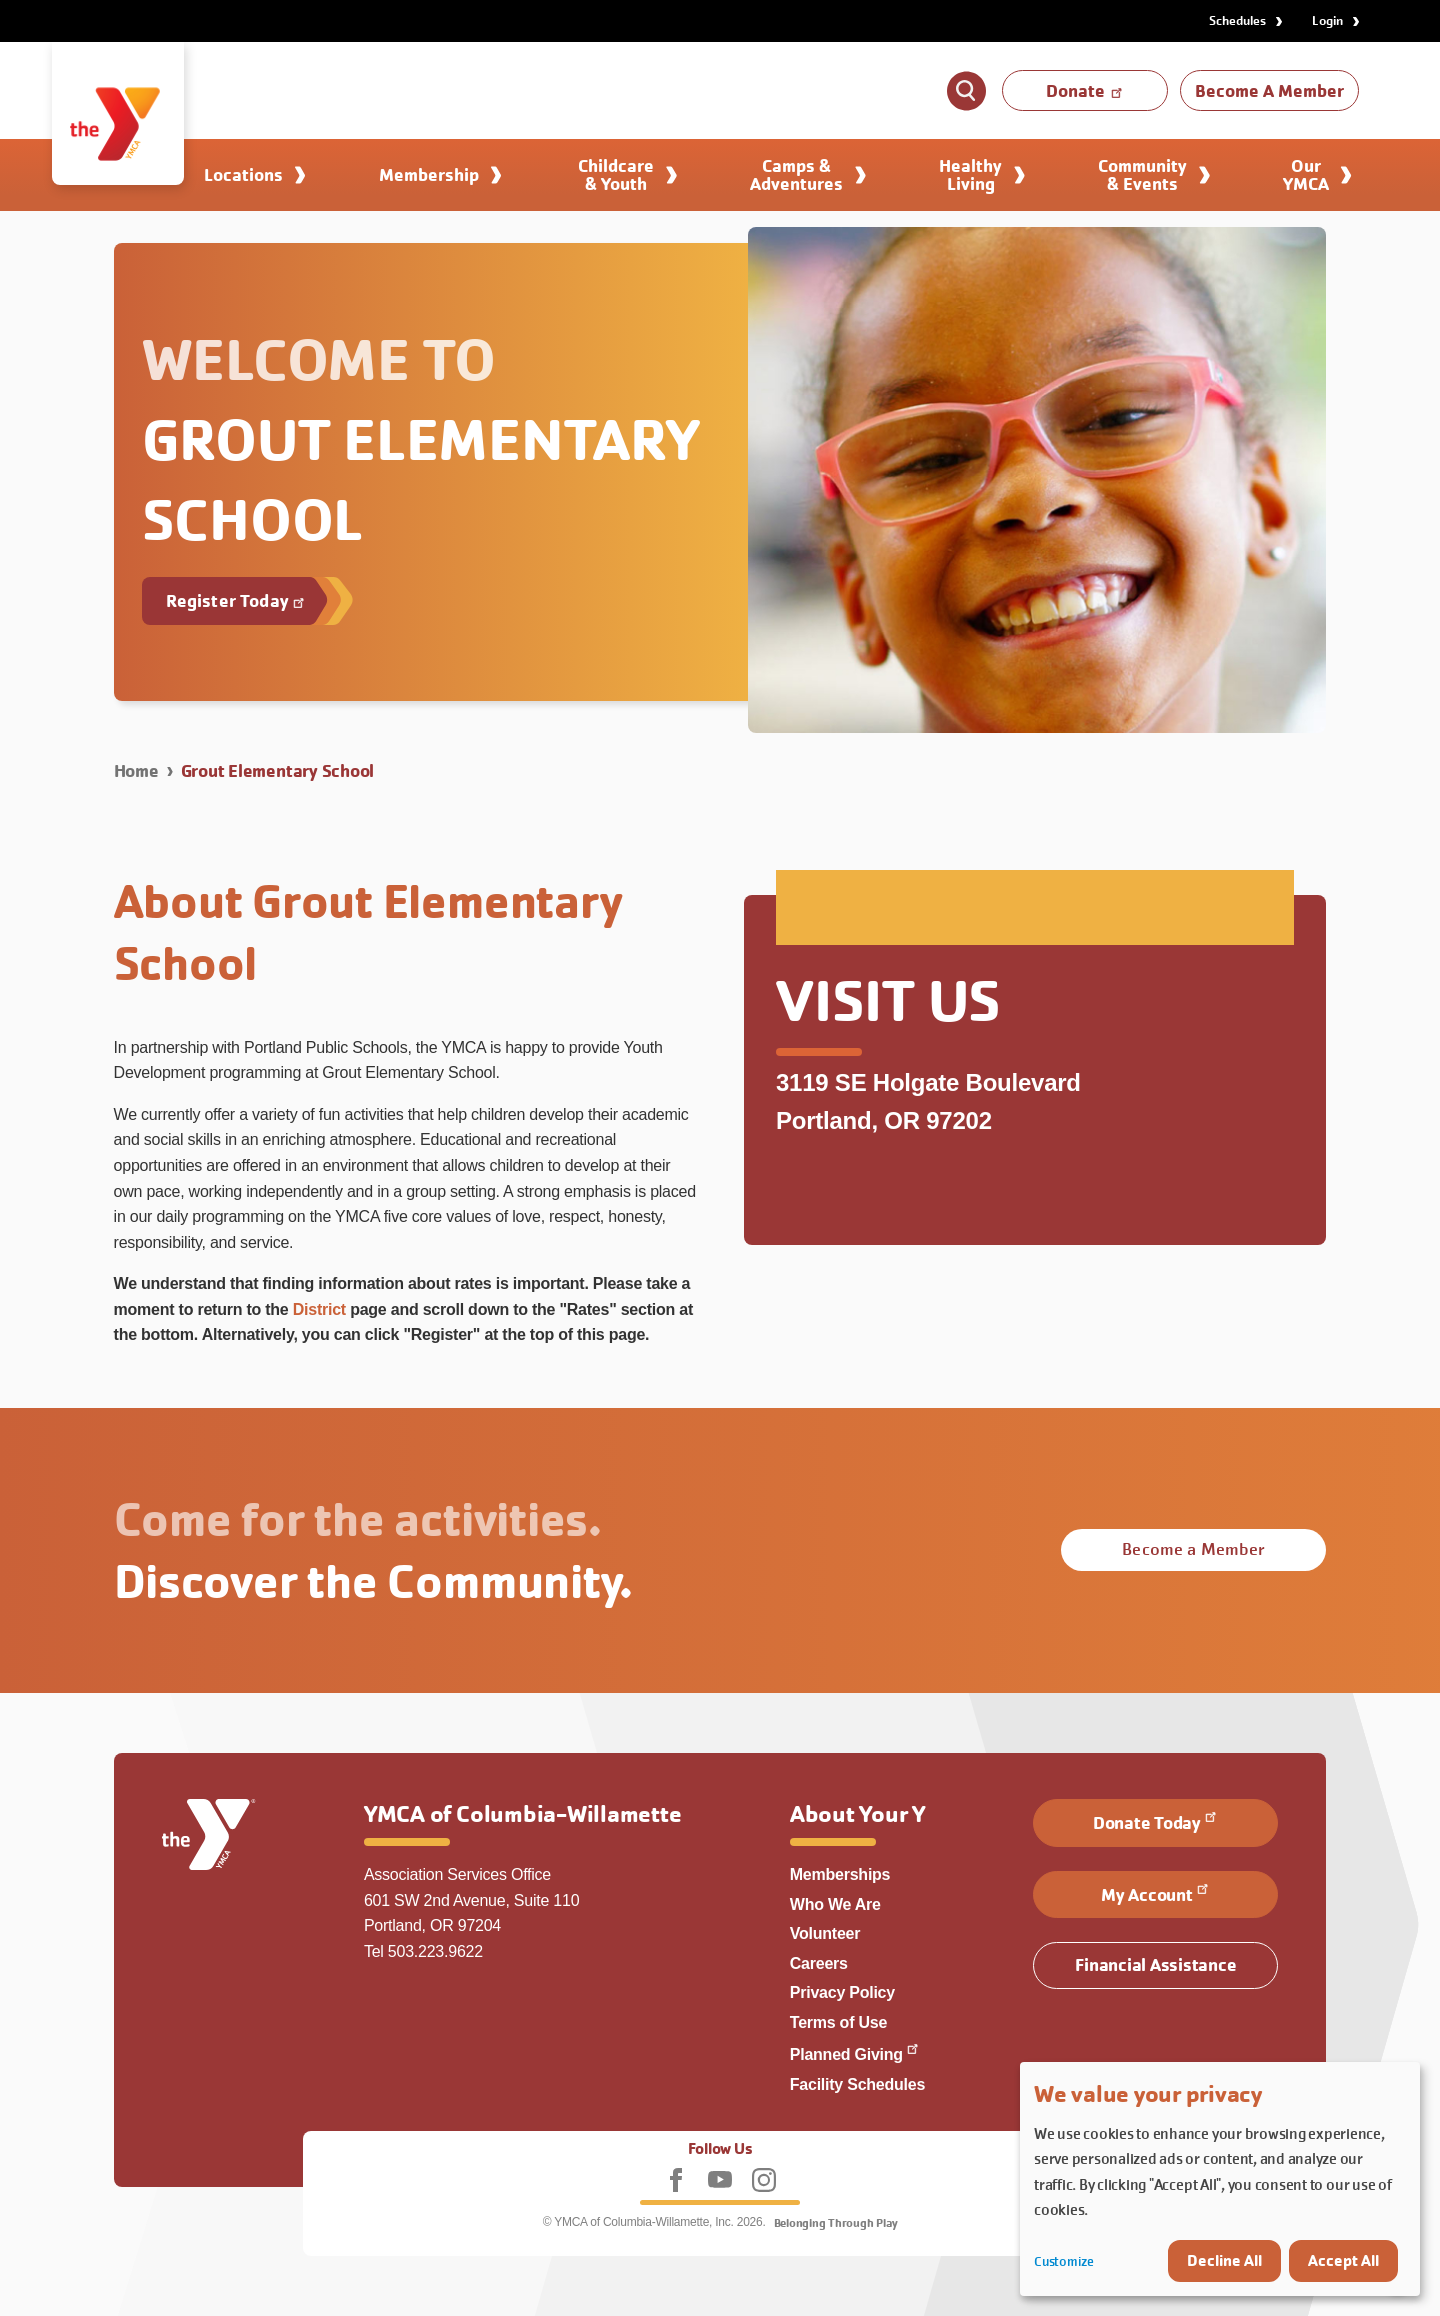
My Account (1156, 1893)
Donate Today (1156, 1821)
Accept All (1343, 2260)
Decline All (1224, 2260)
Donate (1085, 90)
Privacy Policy (842, 1992)
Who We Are (835, 1904)
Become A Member (1269, 90)
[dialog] (1220, 2179)
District (319, 1309)
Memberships (840, 1874)
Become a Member (1193, 1549)
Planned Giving (855, 2054)
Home (136, 770)
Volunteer (825, 1933)
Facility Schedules (857, 2084)
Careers (819, 1963)
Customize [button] (1064, 2261)
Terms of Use (838, 2022)
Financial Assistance (1155, 1964)
